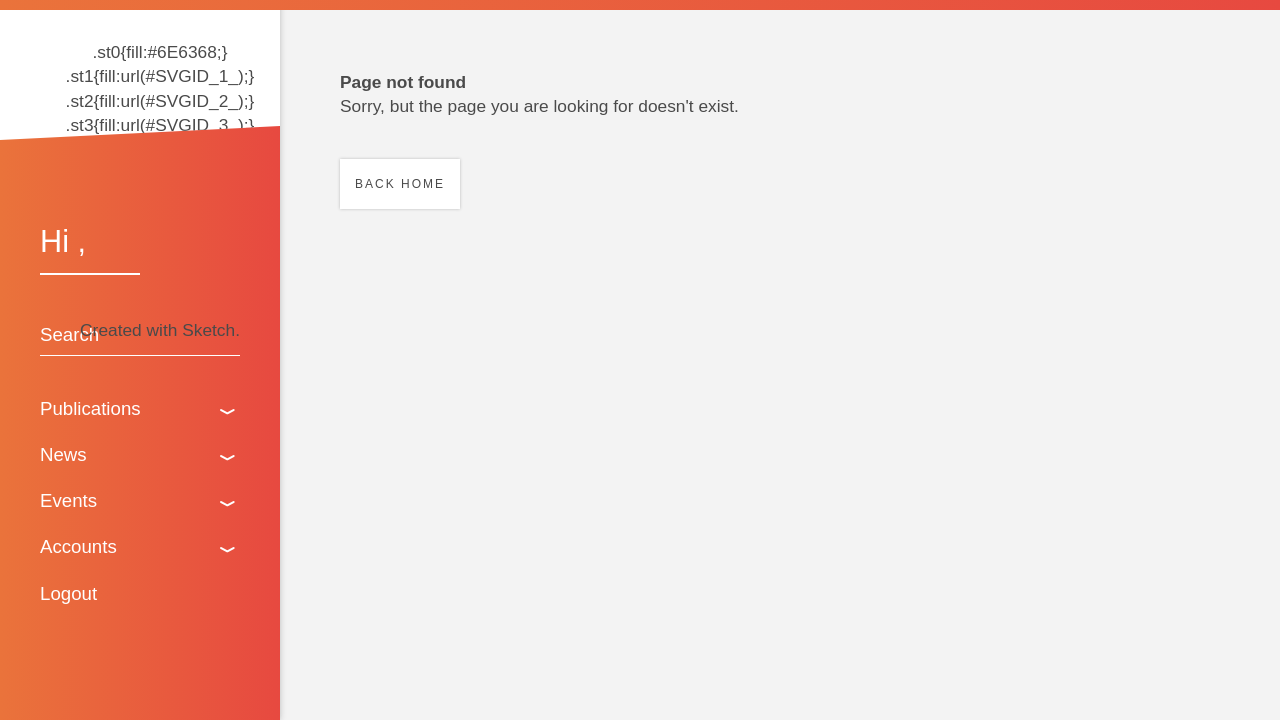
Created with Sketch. (160, 330)
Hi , (63, 241)
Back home (400, 184)
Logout (68, 593)
